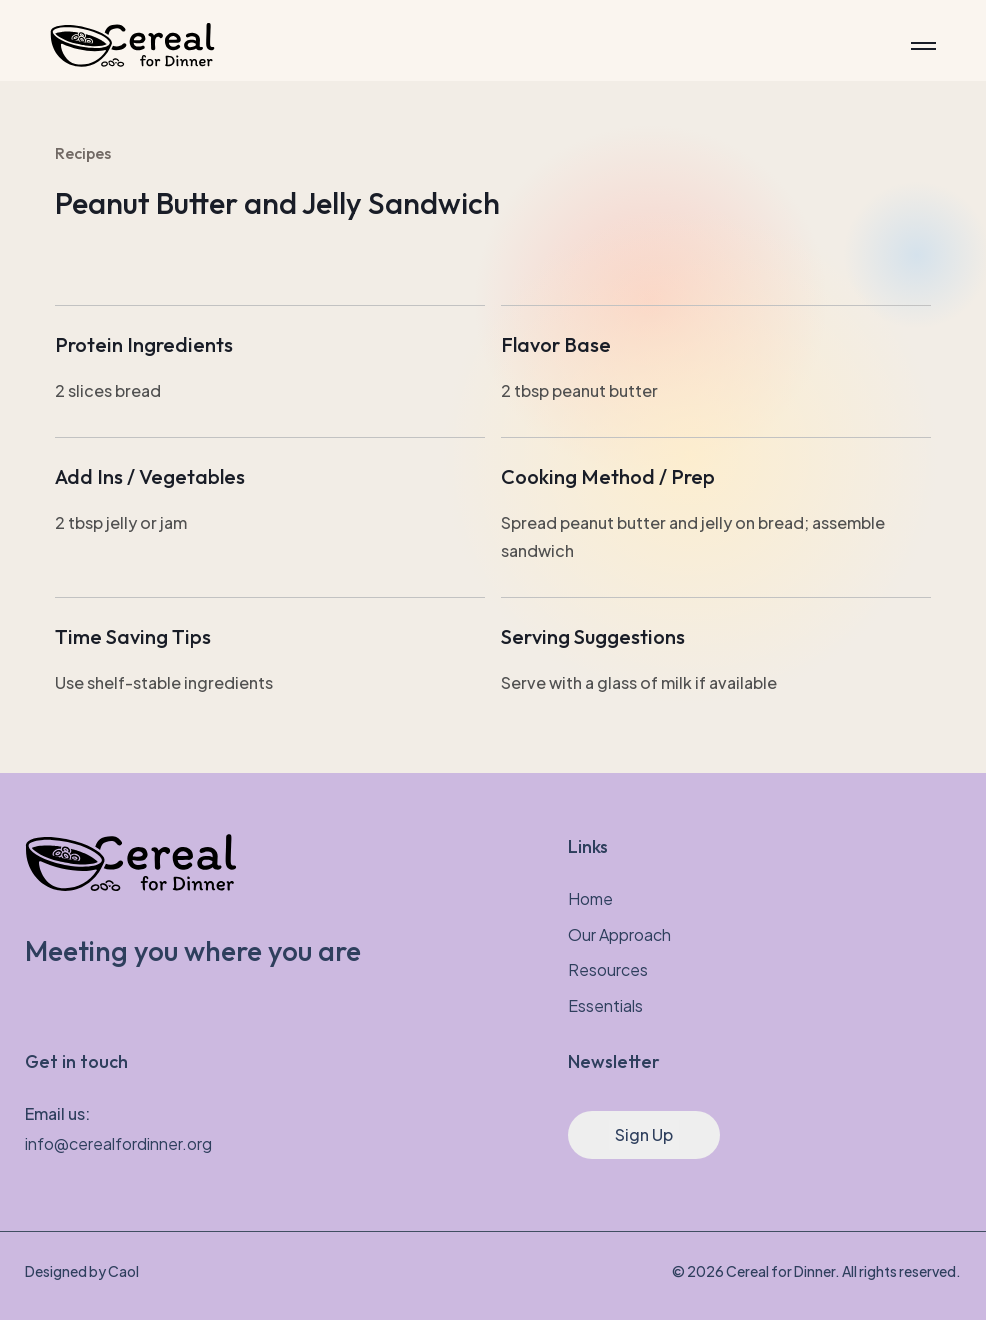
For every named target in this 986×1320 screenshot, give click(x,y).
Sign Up (644, 1134)
